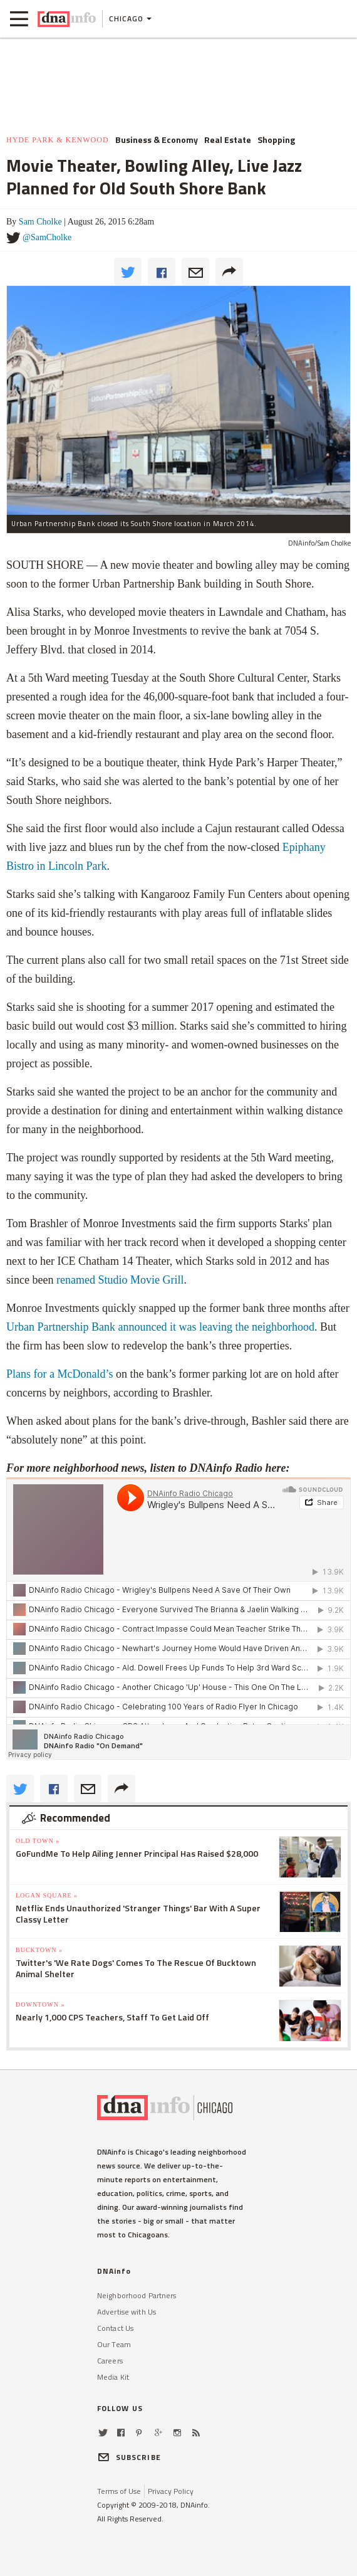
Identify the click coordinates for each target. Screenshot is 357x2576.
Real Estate (227, 140)
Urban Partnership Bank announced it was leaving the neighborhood (160, 1327)
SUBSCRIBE (129, 2457)
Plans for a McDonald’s (59, 1374)
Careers (110, 2361)
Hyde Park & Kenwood (57, 139)
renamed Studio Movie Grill (120, 1280)
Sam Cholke (40, 221)
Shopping (276, 140)
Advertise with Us (126, 2312)
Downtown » (40, 2004)
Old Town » (37, 1840)
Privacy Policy (171, 2491)
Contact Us (115, 2328)
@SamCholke (47, 237)
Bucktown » (39, 1949)
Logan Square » (47, 1895)
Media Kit (113, 2377)
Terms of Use (119, 2491)
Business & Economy (156, 140)
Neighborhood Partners (137, 2295)
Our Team (114, 2344)
